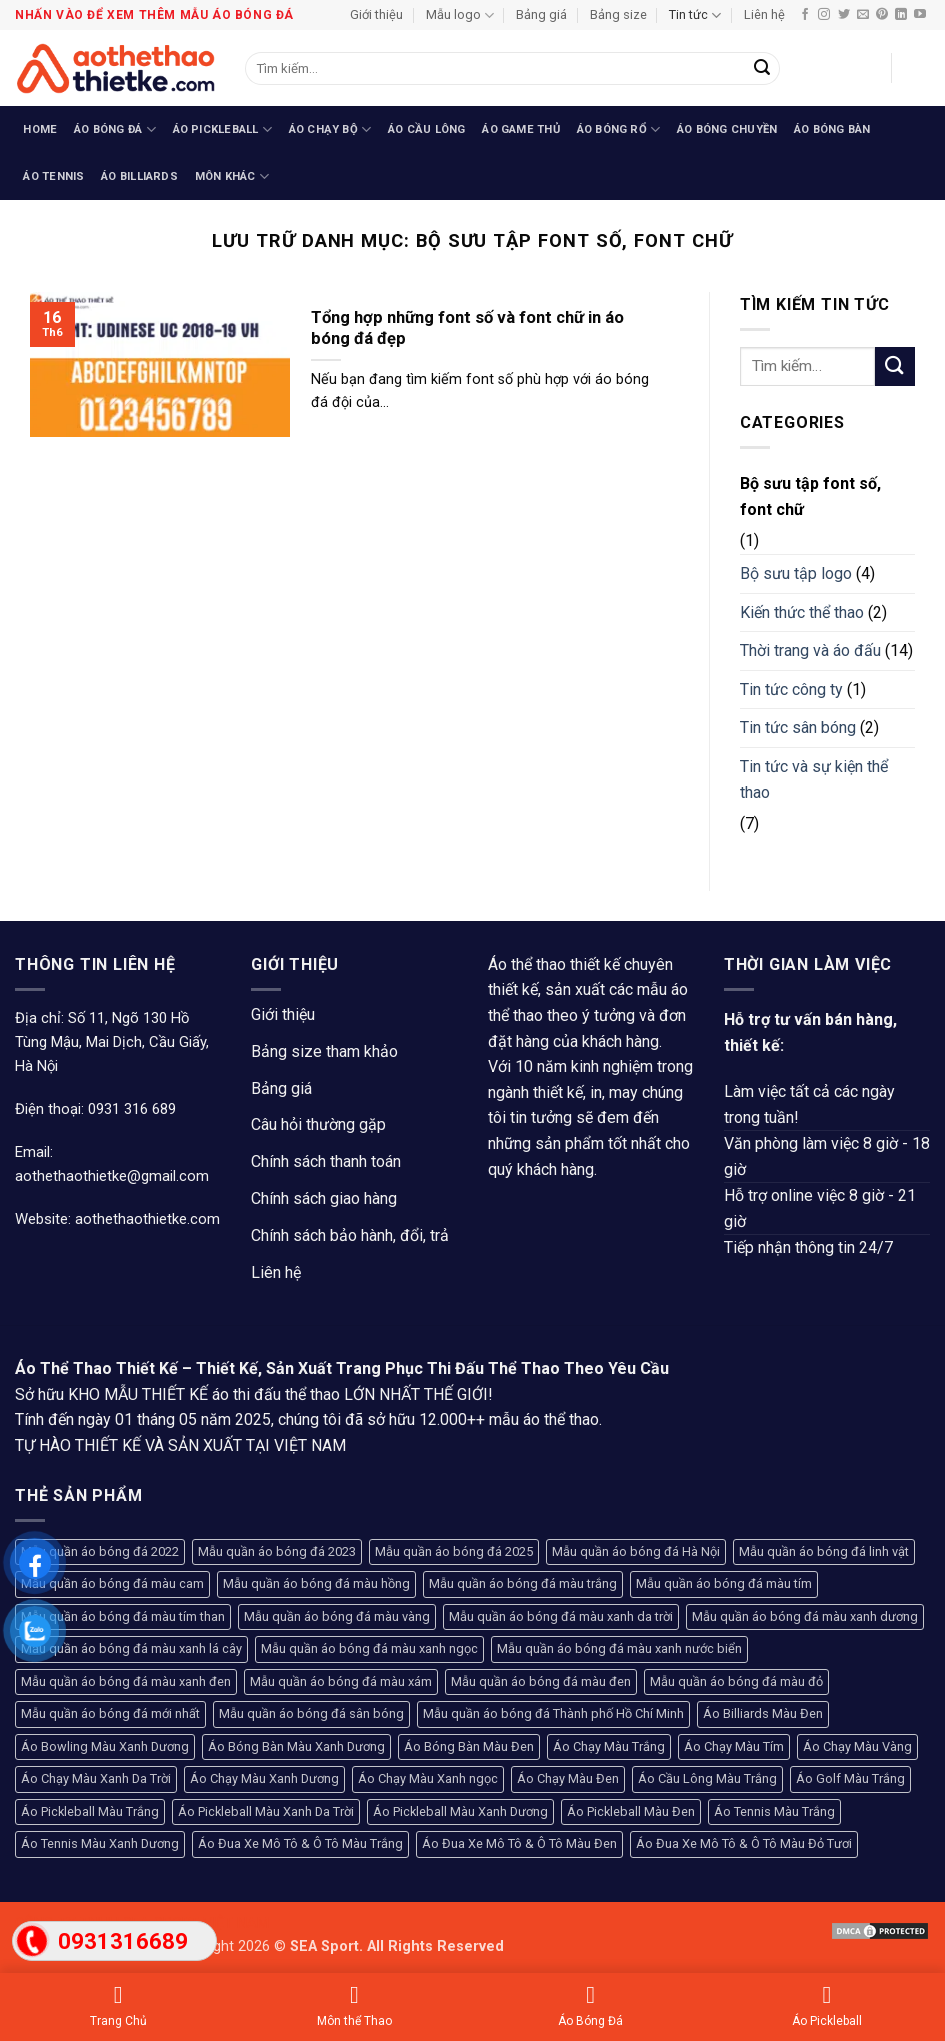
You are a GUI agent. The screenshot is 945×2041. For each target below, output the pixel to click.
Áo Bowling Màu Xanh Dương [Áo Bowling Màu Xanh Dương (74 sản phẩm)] (105, 1746)
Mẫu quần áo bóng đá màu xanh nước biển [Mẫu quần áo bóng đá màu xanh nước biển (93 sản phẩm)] (619, 1648)
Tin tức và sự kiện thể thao (814, 779)
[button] (866, 68)
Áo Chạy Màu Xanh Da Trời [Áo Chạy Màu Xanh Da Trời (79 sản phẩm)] (96, 1778)
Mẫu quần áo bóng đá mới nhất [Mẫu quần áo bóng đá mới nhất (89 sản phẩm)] (110, 1713)
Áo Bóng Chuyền (727, 129)
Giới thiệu (376, 14)
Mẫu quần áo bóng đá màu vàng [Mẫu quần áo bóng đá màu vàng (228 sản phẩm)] (337, 1616)
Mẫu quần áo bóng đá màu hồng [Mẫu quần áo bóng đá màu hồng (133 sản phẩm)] (316, 1583)
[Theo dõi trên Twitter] (844, 15)
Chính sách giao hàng (324, 1198)
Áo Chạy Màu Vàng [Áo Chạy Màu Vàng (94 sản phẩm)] (857, 1746)
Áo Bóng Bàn (832, 129)
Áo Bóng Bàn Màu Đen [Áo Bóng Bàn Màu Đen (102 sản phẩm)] (469, 1746)
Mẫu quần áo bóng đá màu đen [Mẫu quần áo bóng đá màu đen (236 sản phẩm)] (541, 1681)
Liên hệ (764, 14)
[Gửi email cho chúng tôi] (863, 15)
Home (40, 129)
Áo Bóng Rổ (619, 129)
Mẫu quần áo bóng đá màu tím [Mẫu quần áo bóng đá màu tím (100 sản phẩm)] (724, 1583)
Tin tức (695, 15)
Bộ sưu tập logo (796, 573)
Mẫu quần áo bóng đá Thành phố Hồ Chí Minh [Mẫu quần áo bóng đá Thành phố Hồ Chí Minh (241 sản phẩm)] (553, 1713)
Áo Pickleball (222, 129)
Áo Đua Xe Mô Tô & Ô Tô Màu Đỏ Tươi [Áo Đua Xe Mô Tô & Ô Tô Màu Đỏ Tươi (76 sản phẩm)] (744, 1843)
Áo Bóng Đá (115, 129)
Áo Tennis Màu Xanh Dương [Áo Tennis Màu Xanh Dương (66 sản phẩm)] (100, 1843)
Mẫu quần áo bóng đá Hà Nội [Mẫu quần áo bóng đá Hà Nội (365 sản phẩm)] (636, 1551)
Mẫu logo (460, 15)
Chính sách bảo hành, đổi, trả (350, 1235)
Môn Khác (232, 176)
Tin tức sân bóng (798, 727)
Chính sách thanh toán (326, 1161)
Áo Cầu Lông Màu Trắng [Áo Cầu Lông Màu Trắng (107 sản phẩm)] (707, 1778)
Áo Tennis (53, 176)
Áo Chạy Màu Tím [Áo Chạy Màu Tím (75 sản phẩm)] (734, 1746)
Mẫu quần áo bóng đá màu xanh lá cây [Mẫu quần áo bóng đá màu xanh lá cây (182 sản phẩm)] (131, 1648)
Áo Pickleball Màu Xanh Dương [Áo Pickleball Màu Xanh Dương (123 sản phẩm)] (460, 1811)
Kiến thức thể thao (802, 612)
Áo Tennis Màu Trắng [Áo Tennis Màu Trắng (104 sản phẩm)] (774, 1811)
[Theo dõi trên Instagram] (824, 15)
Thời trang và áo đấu (810, 650)
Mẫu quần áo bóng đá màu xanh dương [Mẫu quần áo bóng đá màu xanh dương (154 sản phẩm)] (805, 1616)
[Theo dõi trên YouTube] (920, 15)
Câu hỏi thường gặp (318, 1124)
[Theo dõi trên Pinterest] (882, 15)
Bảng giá (541, 14)
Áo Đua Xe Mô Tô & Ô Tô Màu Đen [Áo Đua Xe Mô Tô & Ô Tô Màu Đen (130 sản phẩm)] (519, 1843)
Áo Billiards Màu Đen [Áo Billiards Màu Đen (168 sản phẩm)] (763, 1713)
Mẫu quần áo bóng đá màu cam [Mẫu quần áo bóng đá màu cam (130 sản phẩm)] (112, 1583)
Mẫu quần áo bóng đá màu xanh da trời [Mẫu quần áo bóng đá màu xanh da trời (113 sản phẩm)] (561, 1616)
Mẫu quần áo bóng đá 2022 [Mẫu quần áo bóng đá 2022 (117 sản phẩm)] (100, 1551)
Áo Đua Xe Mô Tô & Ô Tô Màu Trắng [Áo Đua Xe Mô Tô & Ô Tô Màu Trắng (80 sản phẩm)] (300, 1843)
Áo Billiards (139, 176)
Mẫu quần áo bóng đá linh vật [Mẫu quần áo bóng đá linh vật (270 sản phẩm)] (824, 1551)
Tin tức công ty (791, 689)
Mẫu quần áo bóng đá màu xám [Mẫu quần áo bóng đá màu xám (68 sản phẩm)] (341, 1681)
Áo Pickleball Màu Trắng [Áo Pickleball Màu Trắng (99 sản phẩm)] (90, 1811)
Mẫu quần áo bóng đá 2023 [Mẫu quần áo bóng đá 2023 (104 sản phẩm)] (277, 1551)
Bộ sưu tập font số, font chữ (810, 496)
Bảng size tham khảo (324, 1051)
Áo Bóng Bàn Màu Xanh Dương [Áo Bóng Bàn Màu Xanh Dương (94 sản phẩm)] (296, 1746)
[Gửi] (762, 69)
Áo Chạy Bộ (330, 129)
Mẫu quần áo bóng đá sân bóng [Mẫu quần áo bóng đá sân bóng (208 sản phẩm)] (311, 1713)
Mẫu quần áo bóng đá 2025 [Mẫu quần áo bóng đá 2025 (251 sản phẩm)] (454, 1551)
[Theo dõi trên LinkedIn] (901, 15)
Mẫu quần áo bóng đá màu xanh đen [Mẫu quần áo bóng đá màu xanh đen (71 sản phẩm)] (126, 1681)
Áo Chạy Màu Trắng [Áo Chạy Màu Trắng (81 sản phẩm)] (609, 1746)
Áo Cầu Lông (426, 129)
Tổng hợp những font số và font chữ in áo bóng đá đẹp (467, 328)
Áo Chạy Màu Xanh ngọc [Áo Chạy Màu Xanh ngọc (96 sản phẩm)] (428, 1778)
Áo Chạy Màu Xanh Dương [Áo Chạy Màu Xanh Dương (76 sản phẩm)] (264, 1778)
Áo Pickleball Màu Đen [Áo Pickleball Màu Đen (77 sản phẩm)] (631, 1811)
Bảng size (618, 14)
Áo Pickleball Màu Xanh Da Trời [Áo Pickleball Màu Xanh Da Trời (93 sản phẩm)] (266, 1811)
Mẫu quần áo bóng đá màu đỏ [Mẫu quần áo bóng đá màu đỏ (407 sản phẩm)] (736, 1681)
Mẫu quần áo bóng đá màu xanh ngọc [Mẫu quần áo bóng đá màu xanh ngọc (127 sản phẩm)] (369, 1648)
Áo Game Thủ (520, 129)
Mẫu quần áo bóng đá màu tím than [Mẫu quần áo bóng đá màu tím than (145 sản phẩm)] (123, 1616)
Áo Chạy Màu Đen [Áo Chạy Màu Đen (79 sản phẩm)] (568, 1778)
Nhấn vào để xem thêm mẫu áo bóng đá (154, 15)
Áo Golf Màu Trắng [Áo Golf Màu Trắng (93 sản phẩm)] (850, 1778)
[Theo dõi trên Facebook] (805, 15)
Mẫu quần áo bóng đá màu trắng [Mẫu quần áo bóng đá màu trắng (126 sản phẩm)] (523, 1583)
